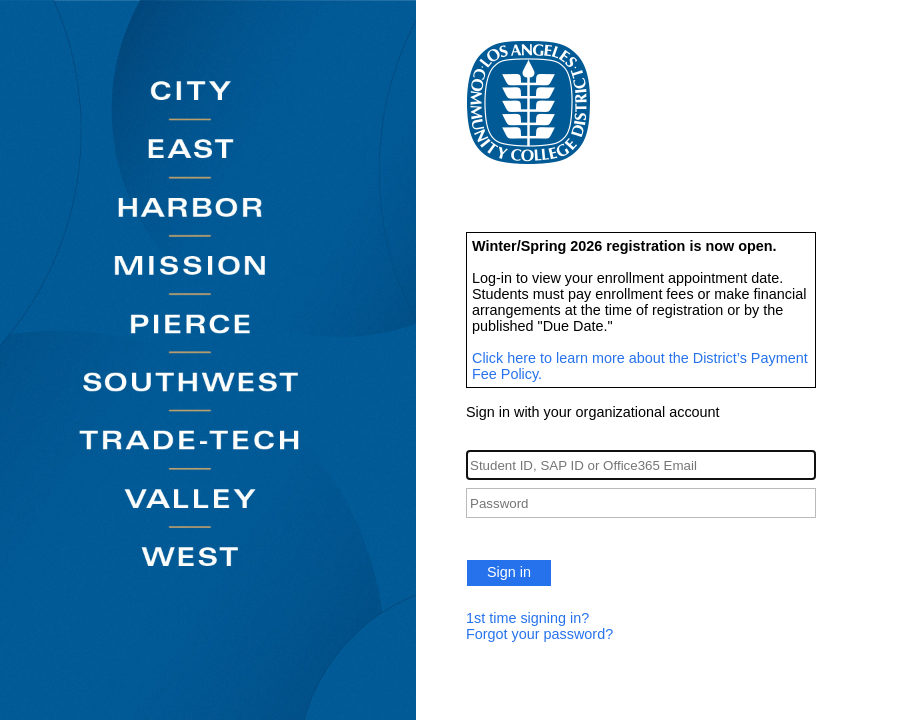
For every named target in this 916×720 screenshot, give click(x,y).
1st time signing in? (527, 618)
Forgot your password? (539, 634)
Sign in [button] (509, 572)
